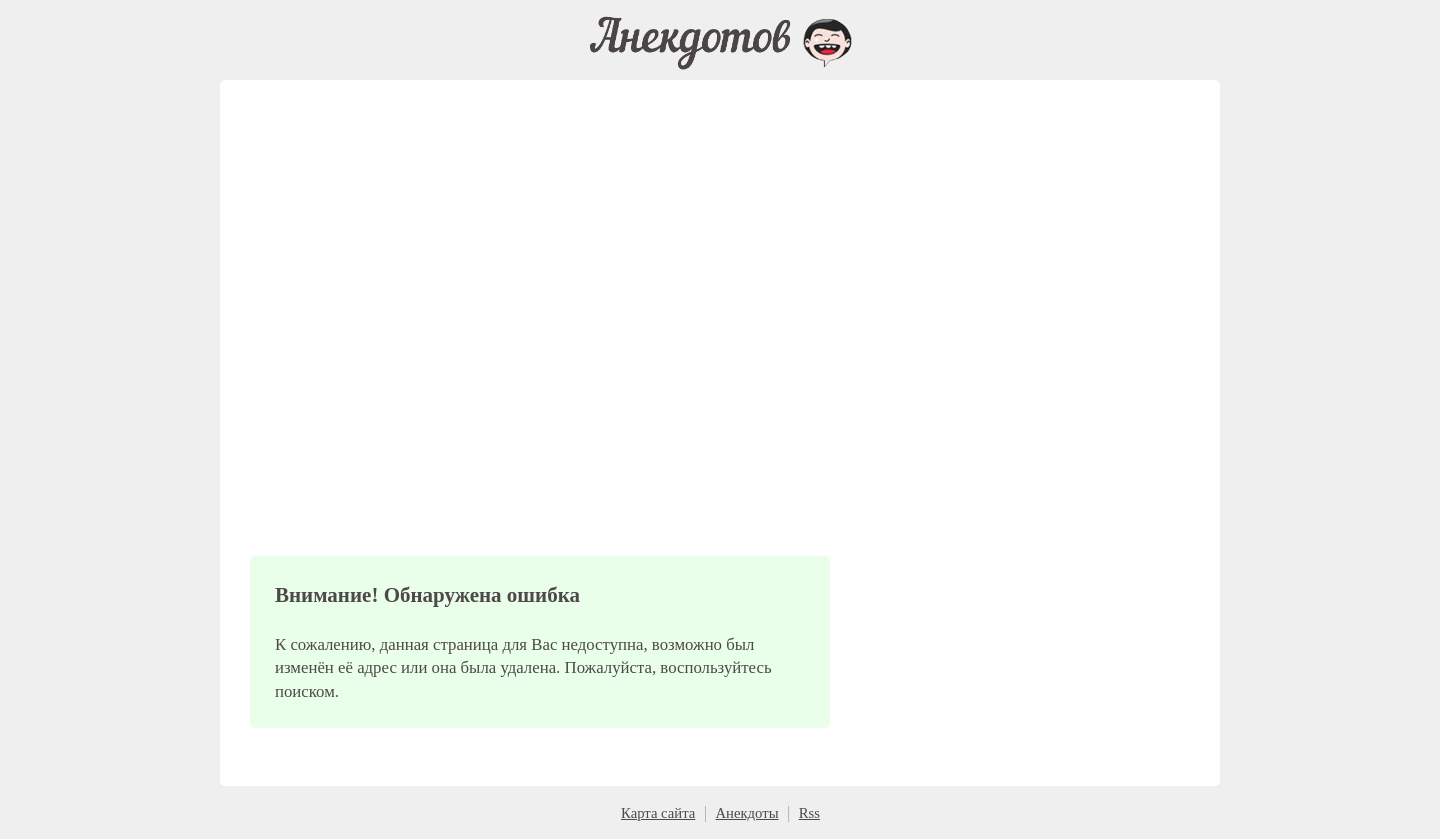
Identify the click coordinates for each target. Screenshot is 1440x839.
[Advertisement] (540, 350)
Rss (809, 813)
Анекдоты (746, 813)
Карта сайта (658, 813)
